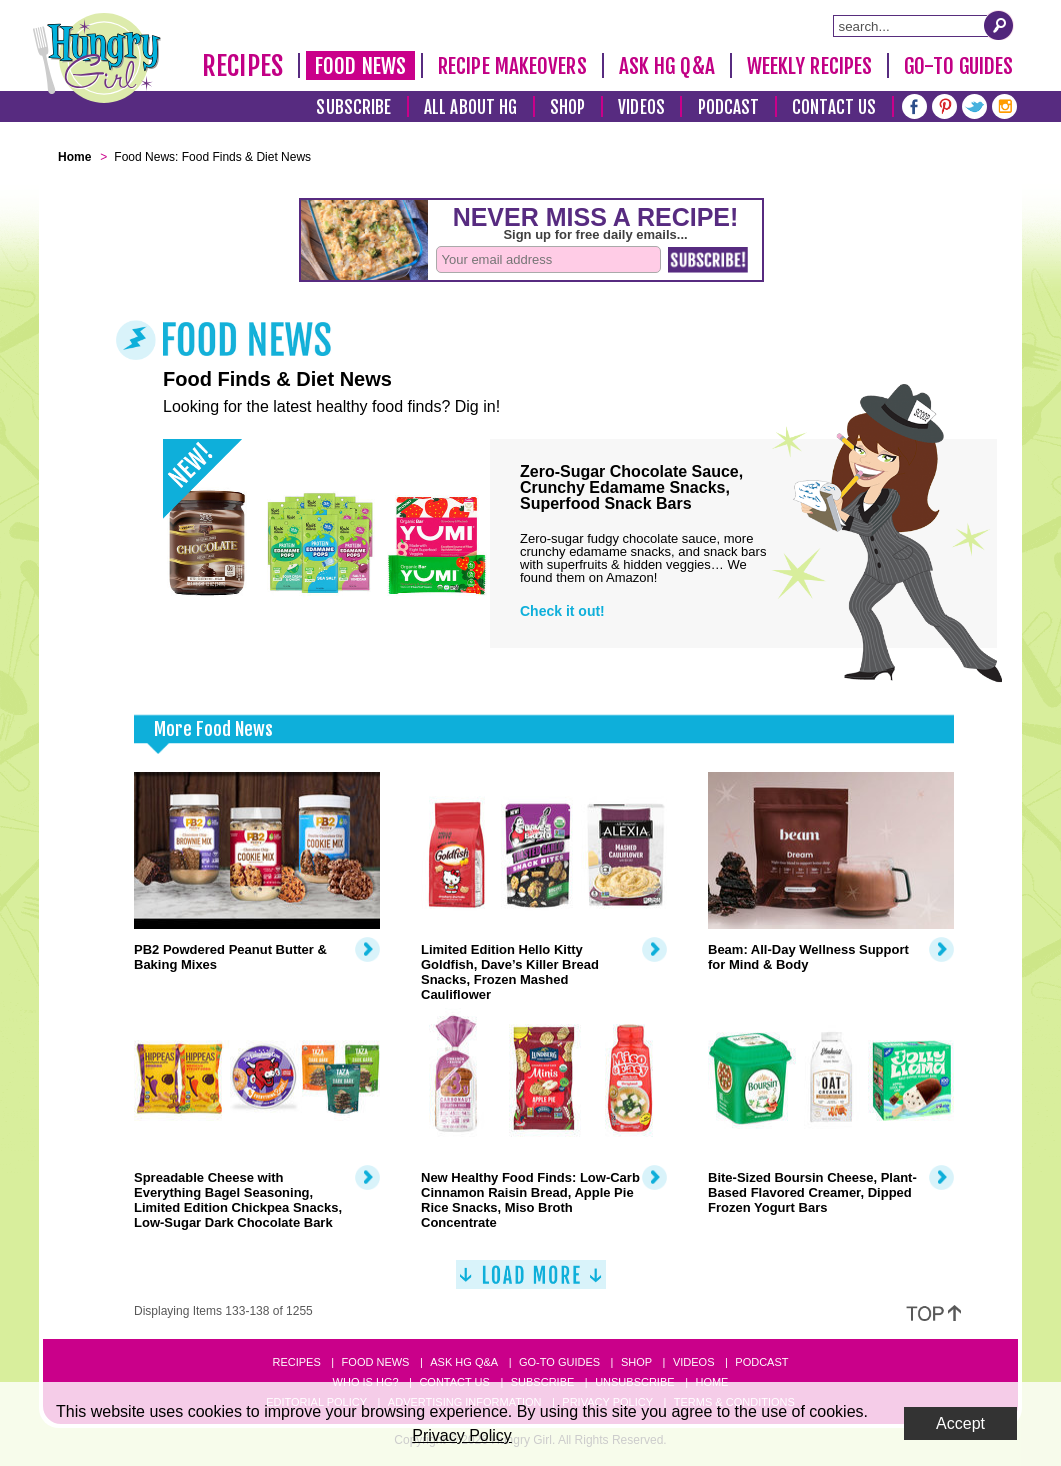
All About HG (470, 107)
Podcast (729, 107)
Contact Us (834, 107)
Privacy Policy (462, 1435)
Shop (567, 107)
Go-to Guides (559, 1362)
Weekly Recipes (809, 66)
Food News (360, 66)
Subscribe (353, 107)
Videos (641, 107)
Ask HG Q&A (667, 66)
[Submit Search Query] (999, 25)
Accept (960, 1423)
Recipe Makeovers (512, 66)
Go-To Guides (958, 66)
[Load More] (531, 1282)
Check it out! (562, 611)
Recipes (242, 66)
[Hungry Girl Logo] (97, 58)
